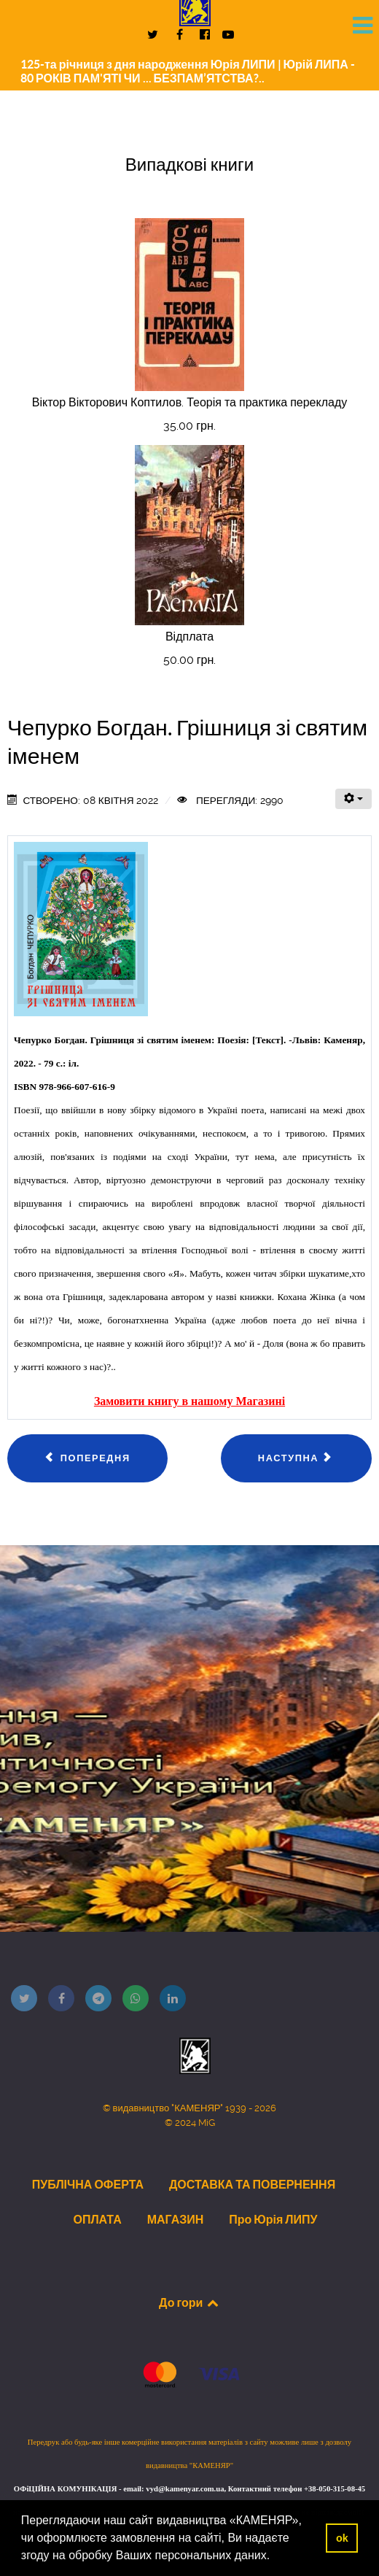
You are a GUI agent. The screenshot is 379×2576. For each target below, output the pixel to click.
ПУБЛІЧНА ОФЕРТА (88, 2184)
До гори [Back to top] (189, 2302)
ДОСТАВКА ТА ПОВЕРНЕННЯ (252, 2184)
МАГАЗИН (175, 2219)
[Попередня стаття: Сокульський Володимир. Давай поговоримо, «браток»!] (87, 1458)
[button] (275, 2557)
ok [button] (342, 2538)
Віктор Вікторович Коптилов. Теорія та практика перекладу (190, 402)
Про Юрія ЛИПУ (273, 2219)
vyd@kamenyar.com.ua (185, 2489)
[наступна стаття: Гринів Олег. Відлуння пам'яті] (296, 1458)
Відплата (189, 636)
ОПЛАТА (97, 2219)
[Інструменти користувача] (353, 799)
